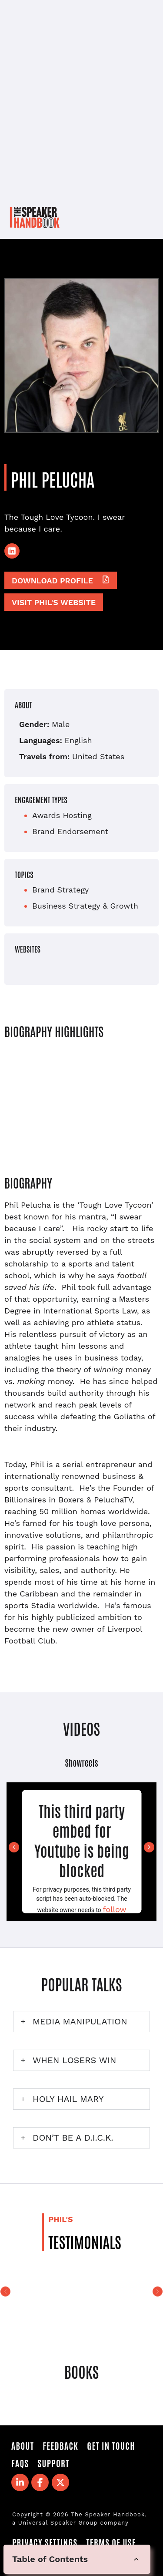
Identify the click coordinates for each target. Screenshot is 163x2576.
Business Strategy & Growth (85, 905)
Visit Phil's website (54, 602)
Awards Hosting (62, 815)
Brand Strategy (60, 889)
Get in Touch (111, 2445)
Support (53, 2462)
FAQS (20, 2462)
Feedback (60, 2445)
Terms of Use (111, 2542)
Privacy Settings (44, 2542)
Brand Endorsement (70, 831)
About (22, 2445)
